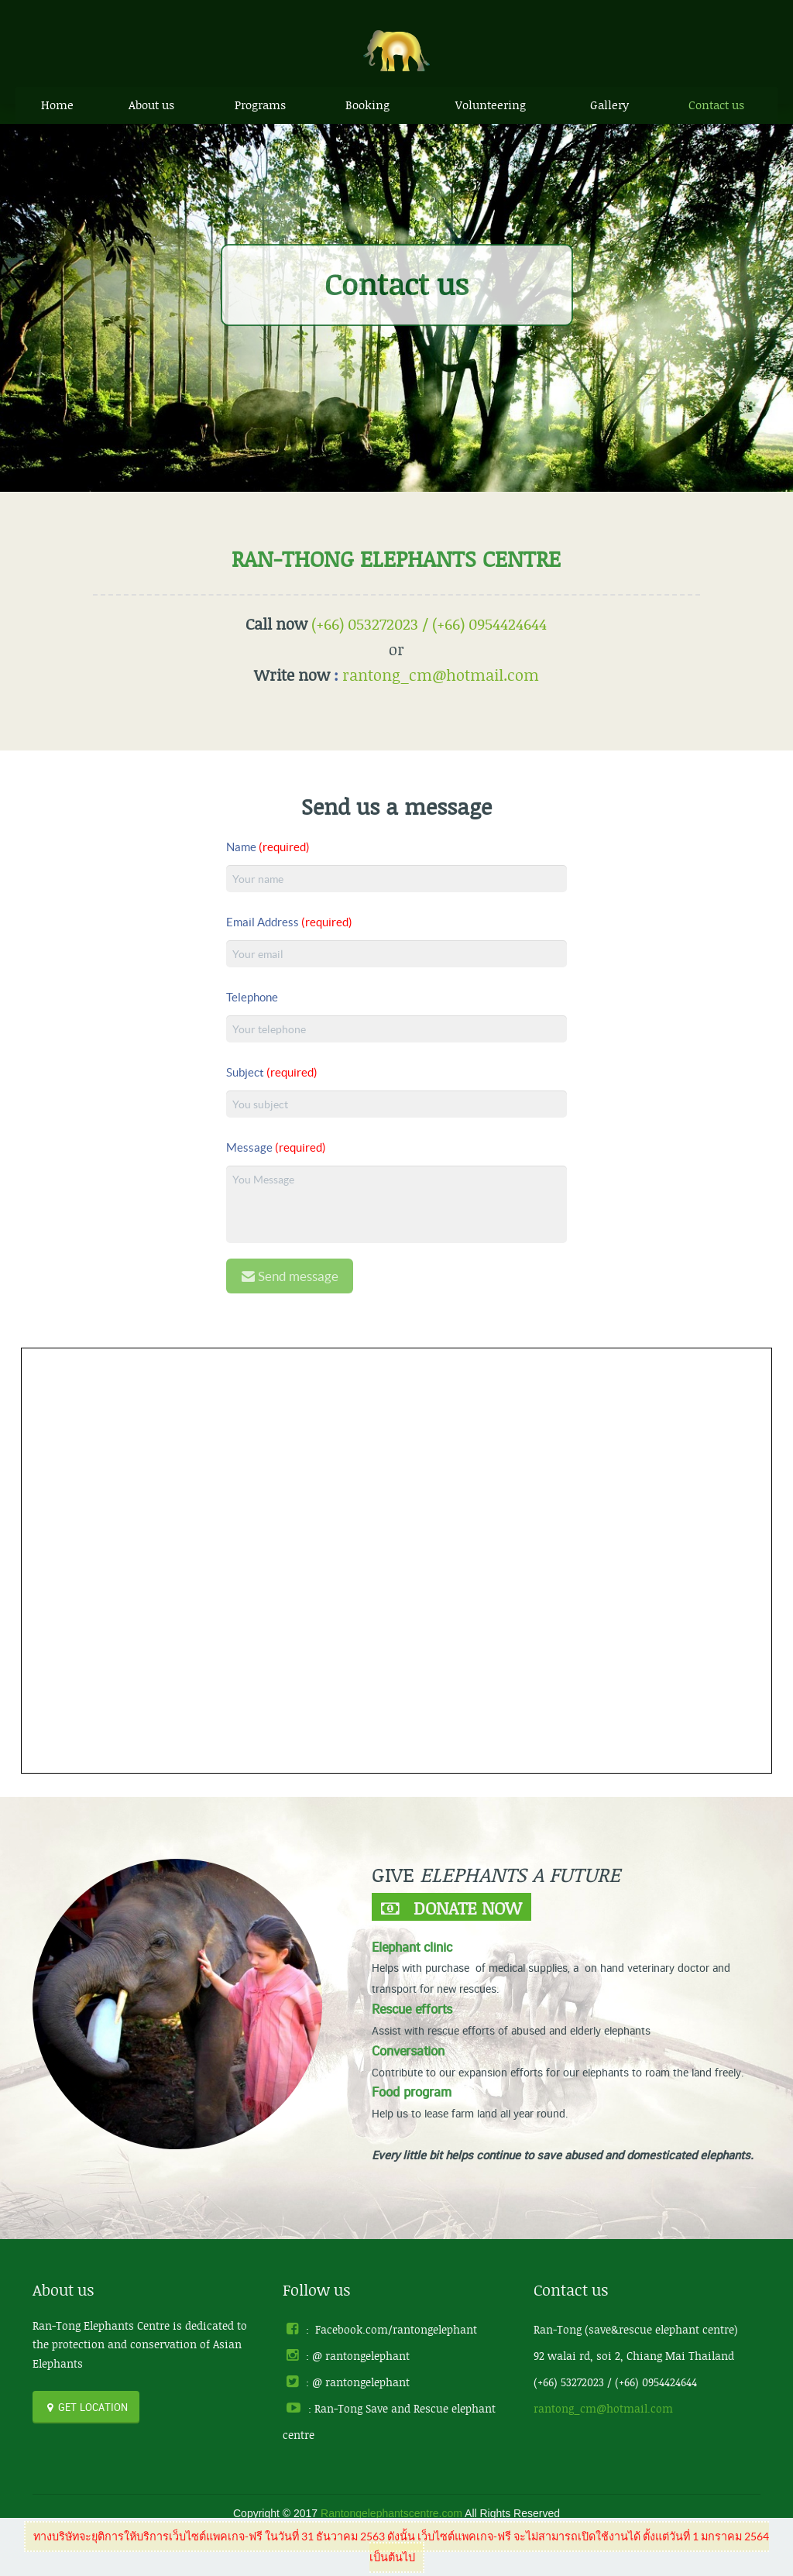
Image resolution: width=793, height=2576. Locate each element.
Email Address (289, 922)
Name (268, 847)
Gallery (609, 105)
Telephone (252, 997)
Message (276, 1147)
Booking (367, 105)
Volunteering (490, 105)
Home (57, 105)
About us (151, 105)
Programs (260, 105)
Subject (272, 1072)
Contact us (716, 105)
